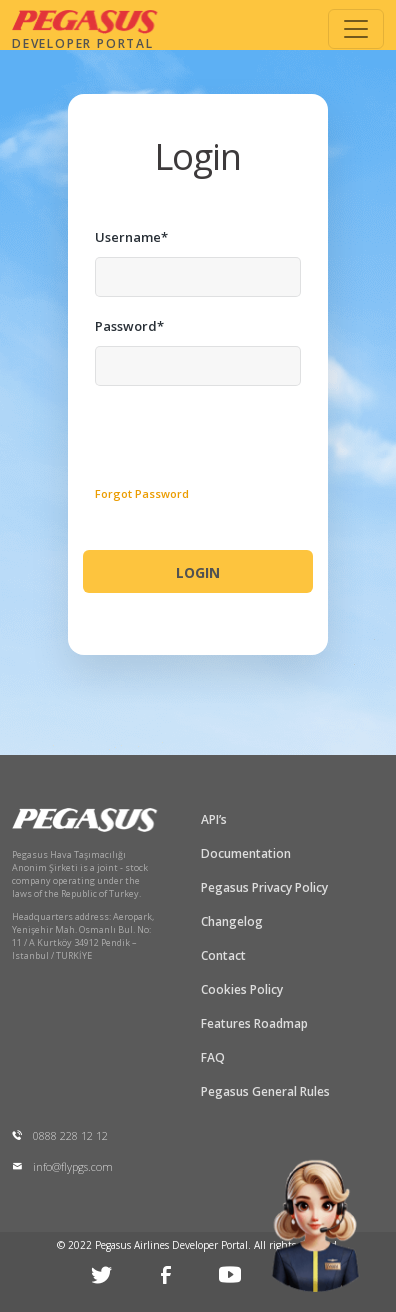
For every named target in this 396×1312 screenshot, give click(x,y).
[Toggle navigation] (356, 29)
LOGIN (198, 572)
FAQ (213, 1057)
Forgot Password (142, 493)
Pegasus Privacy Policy (264, 887)
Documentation (246, 853)
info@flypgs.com (62, 1166)
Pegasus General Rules (265, 1091)
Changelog (232, 921)
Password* (129, 326)
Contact (223, 955)
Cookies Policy (242, 989)
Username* (131, 237)
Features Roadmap (254, 1023)
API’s (214, 819)
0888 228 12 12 (60, 1135)
